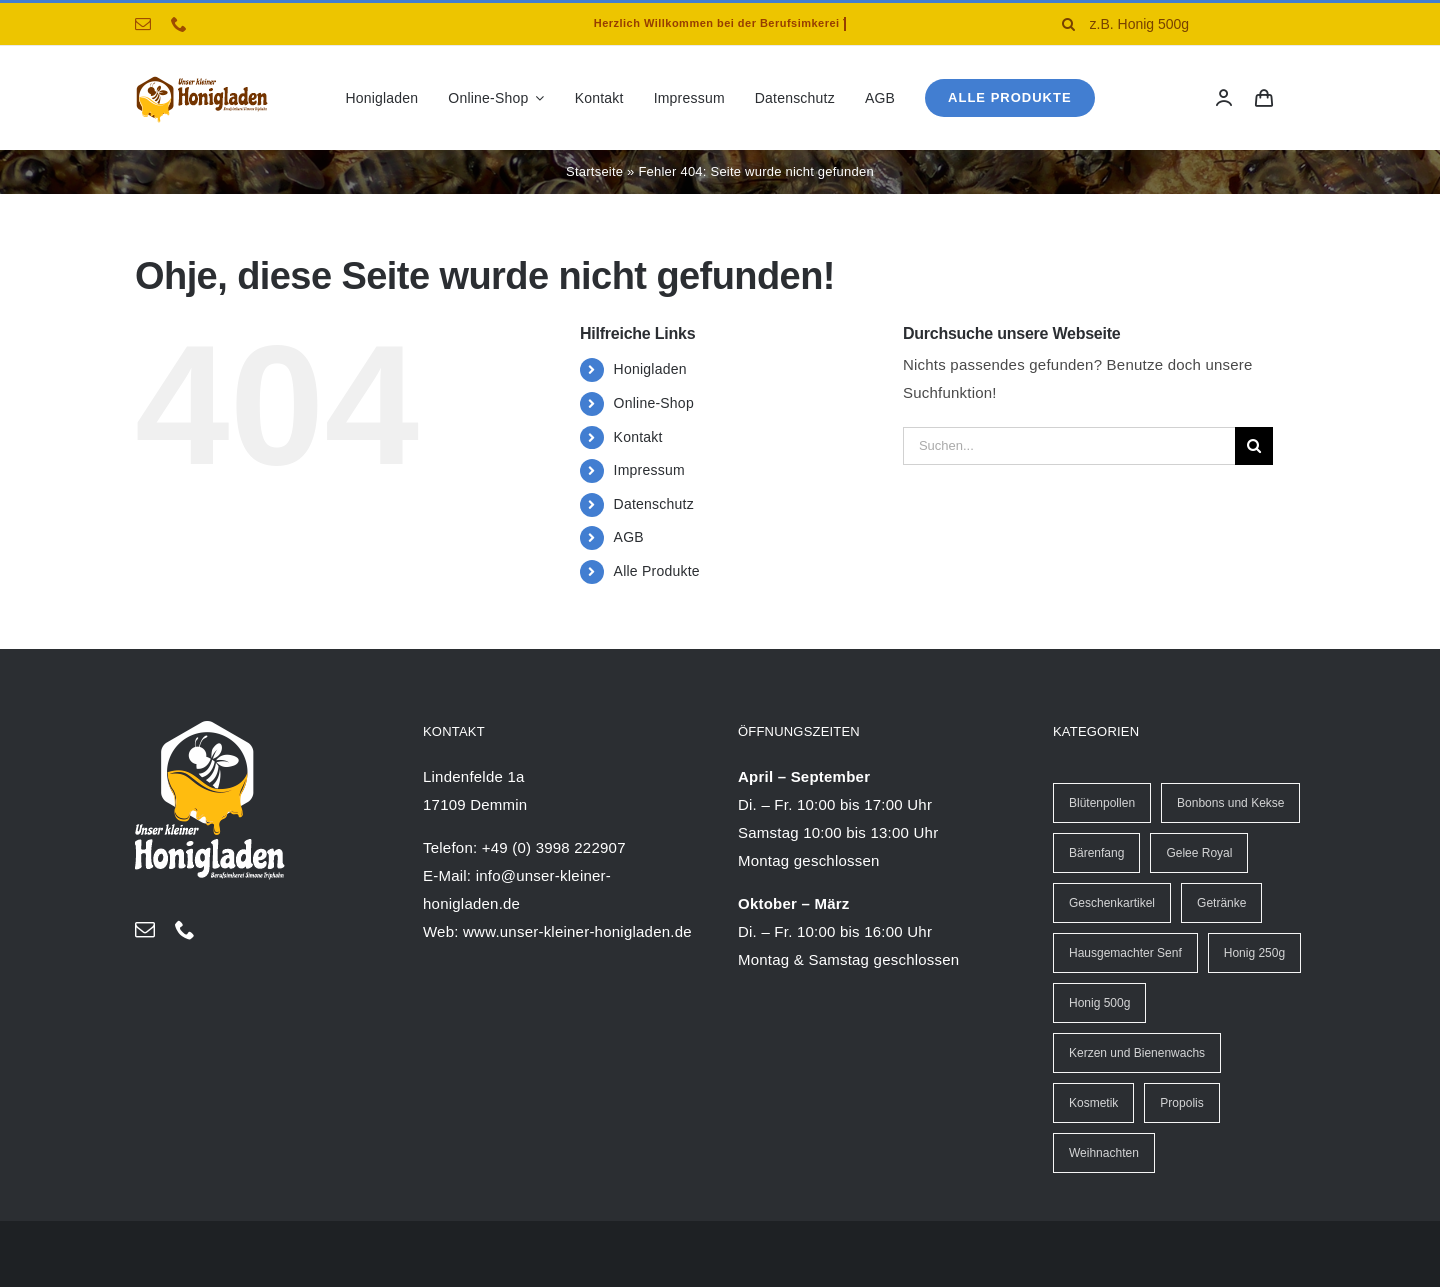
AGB (629, 537)
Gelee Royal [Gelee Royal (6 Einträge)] (1199, 853)
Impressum (649, 470)
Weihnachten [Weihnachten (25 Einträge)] (1104, 1153)
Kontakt (638, 437)
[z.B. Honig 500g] (1176, 24)
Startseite (594, 171)
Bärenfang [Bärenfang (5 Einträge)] (1096, 853)
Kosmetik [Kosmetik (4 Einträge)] (1093, 1103)
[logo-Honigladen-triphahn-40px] (202, 80)
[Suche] (1069, 24)
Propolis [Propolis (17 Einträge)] (1181, 1103)
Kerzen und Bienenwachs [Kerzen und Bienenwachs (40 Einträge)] (1137, 1053)
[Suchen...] (1069, 446)
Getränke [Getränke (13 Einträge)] (1221, 903)
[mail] (143, 24)
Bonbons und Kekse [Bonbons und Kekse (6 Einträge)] (1230, 803)
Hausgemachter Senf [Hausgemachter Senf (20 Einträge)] (1125, 953)
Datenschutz (654, 504)
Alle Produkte (657, 571)
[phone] (179, 24)
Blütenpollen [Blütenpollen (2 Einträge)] (1102, 803)
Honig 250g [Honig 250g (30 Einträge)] (1254, 953)
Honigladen (650, 369)
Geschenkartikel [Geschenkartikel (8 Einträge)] (1112, 903)
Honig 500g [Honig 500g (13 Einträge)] (1099, 1003)
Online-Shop (654, 403)
